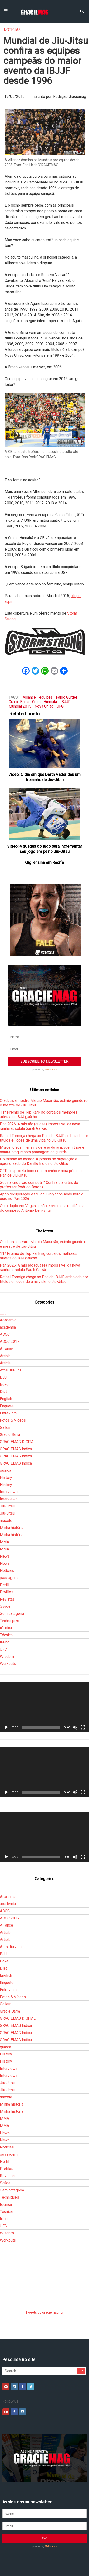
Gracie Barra (19, 701)
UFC (3, 1648)
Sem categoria (12, 1612)
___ (3, 1311)
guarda (5, 1469)
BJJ (3, 1376)
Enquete (7, 1405)
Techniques (9, 1619)
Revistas (7, 1598)
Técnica (6, 1634)
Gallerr (5, 1426)
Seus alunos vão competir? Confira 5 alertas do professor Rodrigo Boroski (39, 1183)
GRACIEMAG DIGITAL (18, 1440)
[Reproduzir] (6, 1726)
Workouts (8, 1662)
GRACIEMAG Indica (16, 1447)
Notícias (12, 29)
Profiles (6, 1591)
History (6, 1476)
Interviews (9, 1490)
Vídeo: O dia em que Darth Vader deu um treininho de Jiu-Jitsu (44, 777)
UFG (60, 706)
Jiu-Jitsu (7, 1505)
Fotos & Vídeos (13, 1419)
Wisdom (7, 1655)
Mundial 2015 (20, 706)
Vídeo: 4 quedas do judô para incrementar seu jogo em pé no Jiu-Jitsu (44, 849)
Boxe (4, 1383)
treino (4, 1641)
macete (6, 1519)
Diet (3, 1390)
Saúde (5, 1605)
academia (8, 1326)
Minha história (11, 1526)
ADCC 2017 (9, 1340)
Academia (8, 1319)
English (6, 1397)
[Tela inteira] (82, 1726)
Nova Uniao (44, 706)
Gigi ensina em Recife (44, 862)
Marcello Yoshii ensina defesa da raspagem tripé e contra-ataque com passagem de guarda (42, 1148)
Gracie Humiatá (44, 701)
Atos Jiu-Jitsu (11, 1369)
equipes (46, 697)
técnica (6, 1626)
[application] (44, 1706)
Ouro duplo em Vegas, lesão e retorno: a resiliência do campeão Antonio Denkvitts (42, 1206)
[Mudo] (75, 1726)
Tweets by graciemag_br (44, 2311)
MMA (4, 1540)
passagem (9, 1576)
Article (5, 1354)
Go (81, 2370)
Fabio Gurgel (66, 697)
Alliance (29, 697)
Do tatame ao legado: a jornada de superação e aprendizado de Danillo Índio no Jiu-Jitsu (38, 1160)
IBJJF (65, 701)
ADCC (5, 1333)
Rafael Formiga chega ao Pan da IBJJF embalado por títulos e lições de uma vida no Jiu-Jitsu (44, 1136)
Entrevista (8, 1412)
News (5, 1555)
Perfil (4, 1583)
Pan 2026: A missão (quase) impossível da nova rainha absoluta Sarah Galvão (40, 1125)
